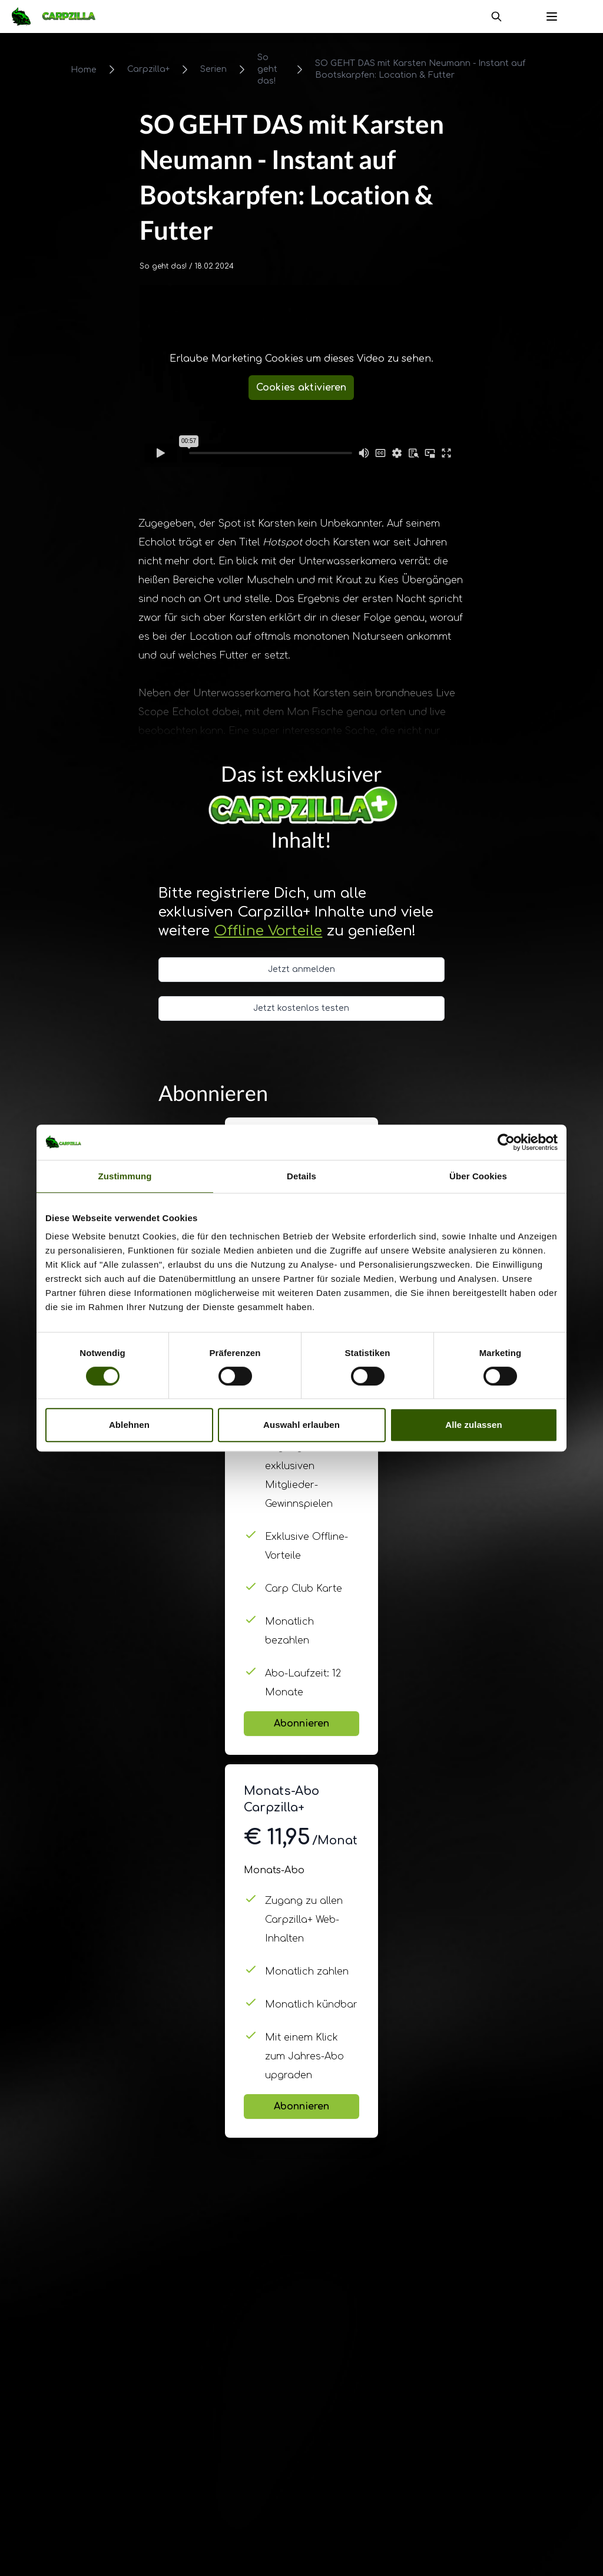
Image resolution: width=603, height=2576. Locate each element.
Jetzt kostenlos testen (301, 1008)
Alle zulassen (473, 1425)
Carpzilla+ (148, 69)
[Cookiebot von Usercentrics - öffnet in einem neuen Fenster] (506, 1142)
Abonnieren (301, 1723)
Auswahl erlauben (301, 1425)
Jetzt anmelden (301, 969)
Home (84, 69)
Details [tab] (301, 1176)
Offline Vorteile (268, 931)
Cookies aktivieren (301, 387)
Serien (213, 69)
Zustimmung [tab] (125, 1176)
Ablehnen (129, 1425)
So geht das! (267, 69)
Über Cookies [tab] (478, 1176)
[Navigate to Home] (59, 16)
